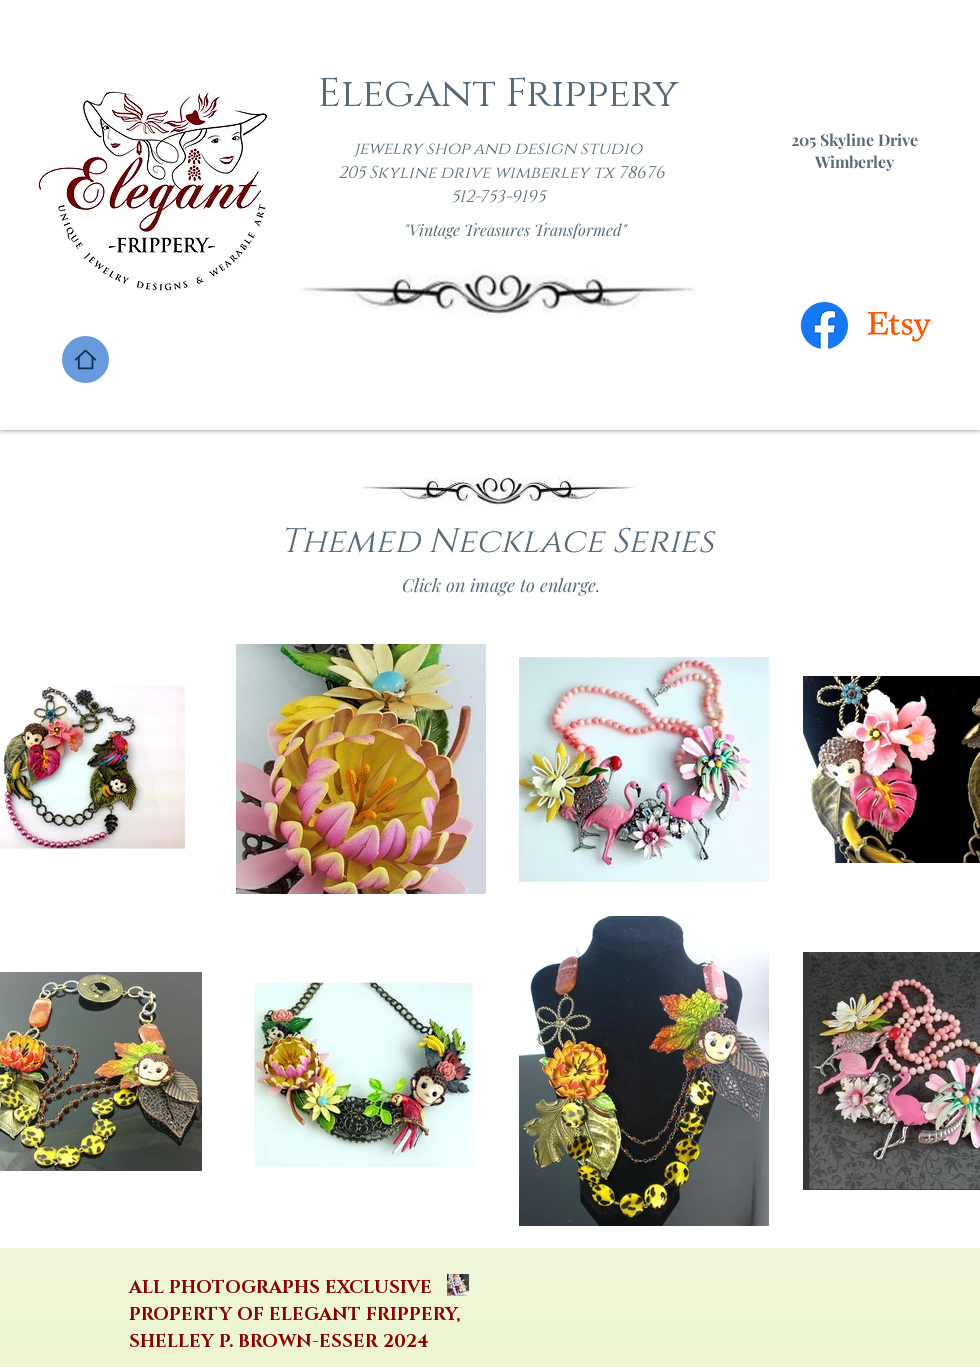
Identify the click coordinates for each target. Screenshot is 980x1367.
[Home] (85, 359)
